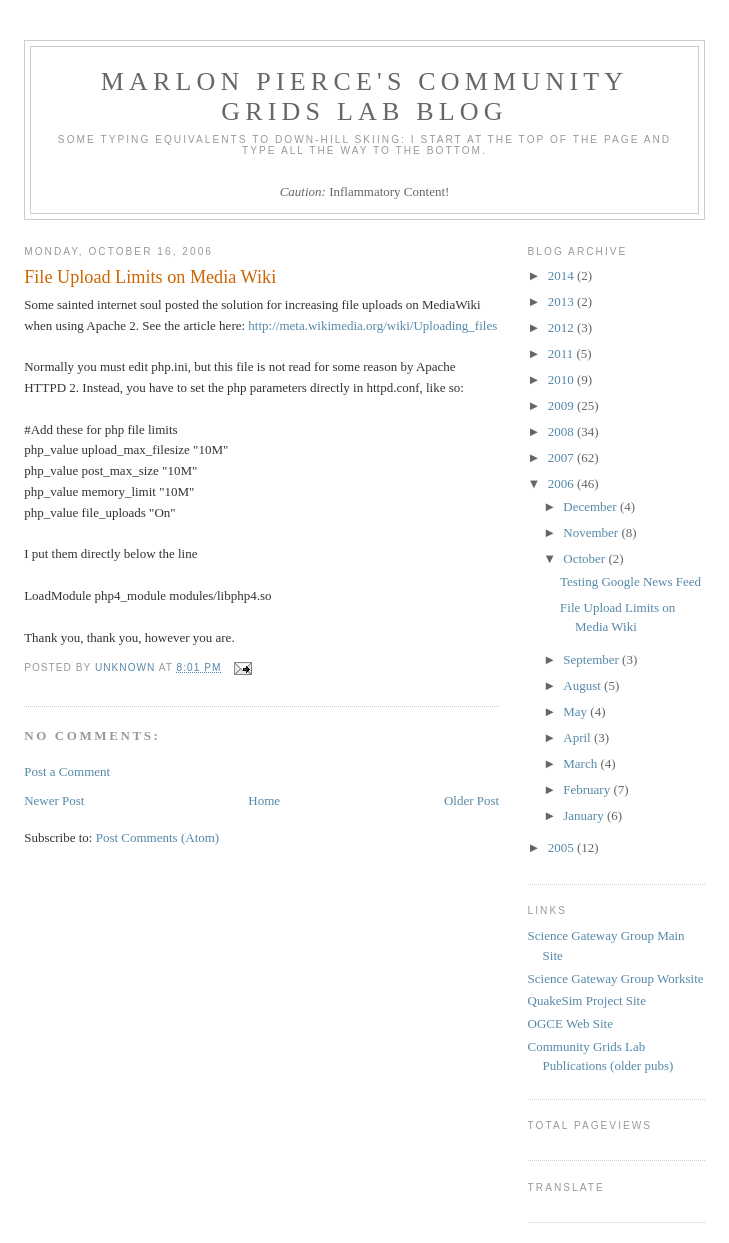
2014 (562, 275)
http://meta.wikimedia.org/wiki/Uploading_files (372, 325)
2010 (562, 379)
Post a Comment (67, 771)
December (591, 506)
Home (264, 800)
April (578, 737)
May (576, 711)
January (585, 815)
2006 (562, 483)
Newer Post (54, 800)
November (592, 532)
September (592, 659)
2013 (562, 301)
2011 (562, 353)
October (585, 558)
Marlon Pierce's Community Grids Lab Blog (365, 96)
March (581, 763)
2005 (562, 847)
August (583, 685)
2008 (562, 431)
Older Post (471, 800)
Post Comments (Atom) (158, 837)
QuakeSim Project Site (587, 1000)
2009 (562, 405)
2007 (562, 457)
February (588, 789)
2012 (562, 327)
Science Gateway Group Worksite (616, 978)
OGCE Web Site (570, 1023)
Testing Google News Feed (630, 581)
